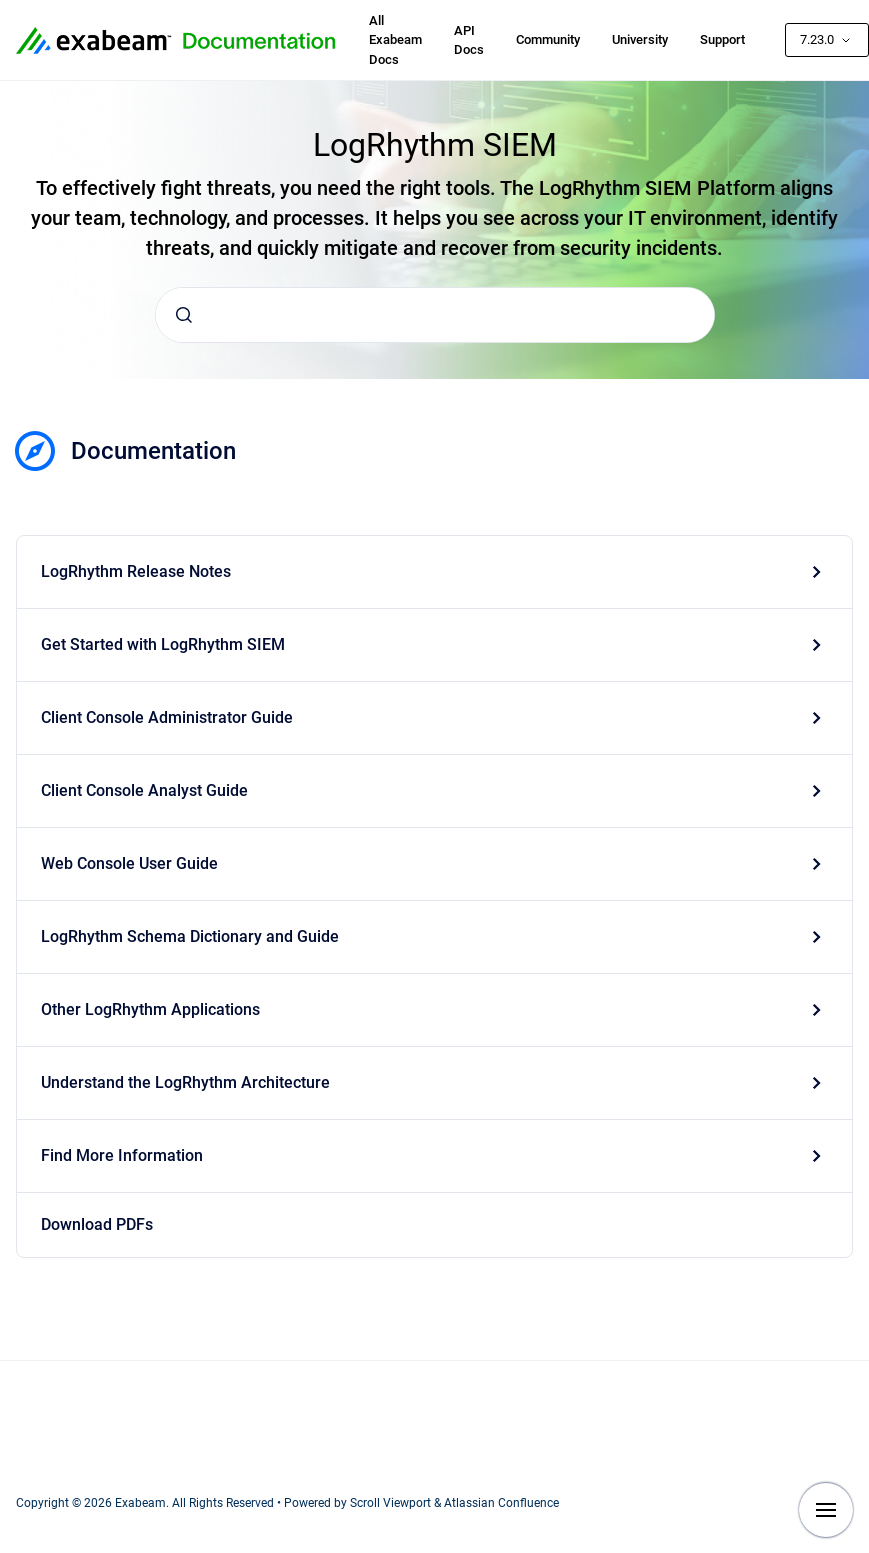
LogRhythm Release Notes (136, 571)
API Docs (469, 40)
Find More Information (122, 1155)
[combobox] (435, 315)
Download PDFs (97, 1224)
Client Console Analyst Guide (144, 790)
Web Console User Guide (129, 863)
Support (722, 39)
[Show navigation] (826, 1510)
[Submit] (184, 315)
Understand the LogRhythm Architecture (185, 1082)
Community (548, 39)
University (640, 39)
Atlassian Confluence (501, 1503)
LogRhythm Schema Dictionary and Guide (190, 936)
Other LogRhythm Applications (150, 1009)
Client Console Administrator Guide (167, 717)
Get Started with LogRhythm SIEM (163, 644)
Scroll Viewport (392, 1503)
